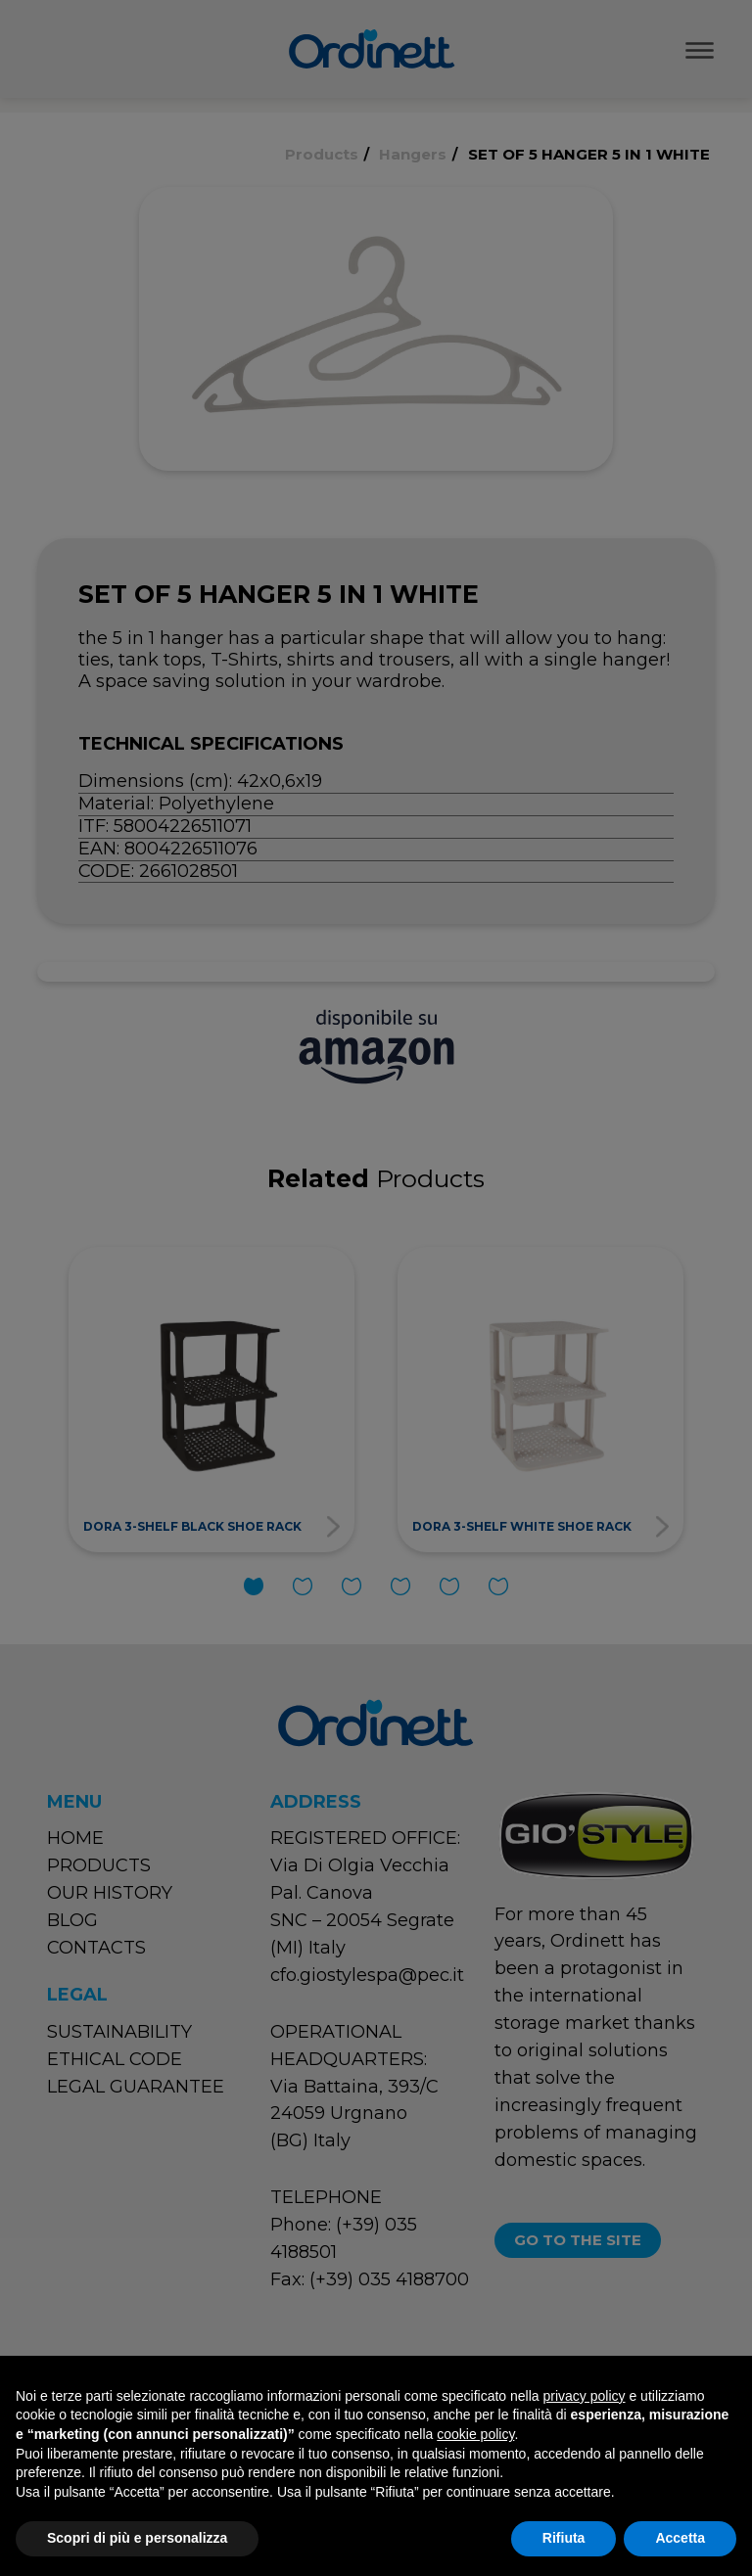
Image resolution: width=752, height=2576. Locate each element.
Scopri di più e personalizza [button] (137, 2538)
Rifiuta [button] (564, 2538)
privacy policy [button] (584, 2396)
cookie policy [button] (475, 2434)
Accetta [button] (680, 2538)
